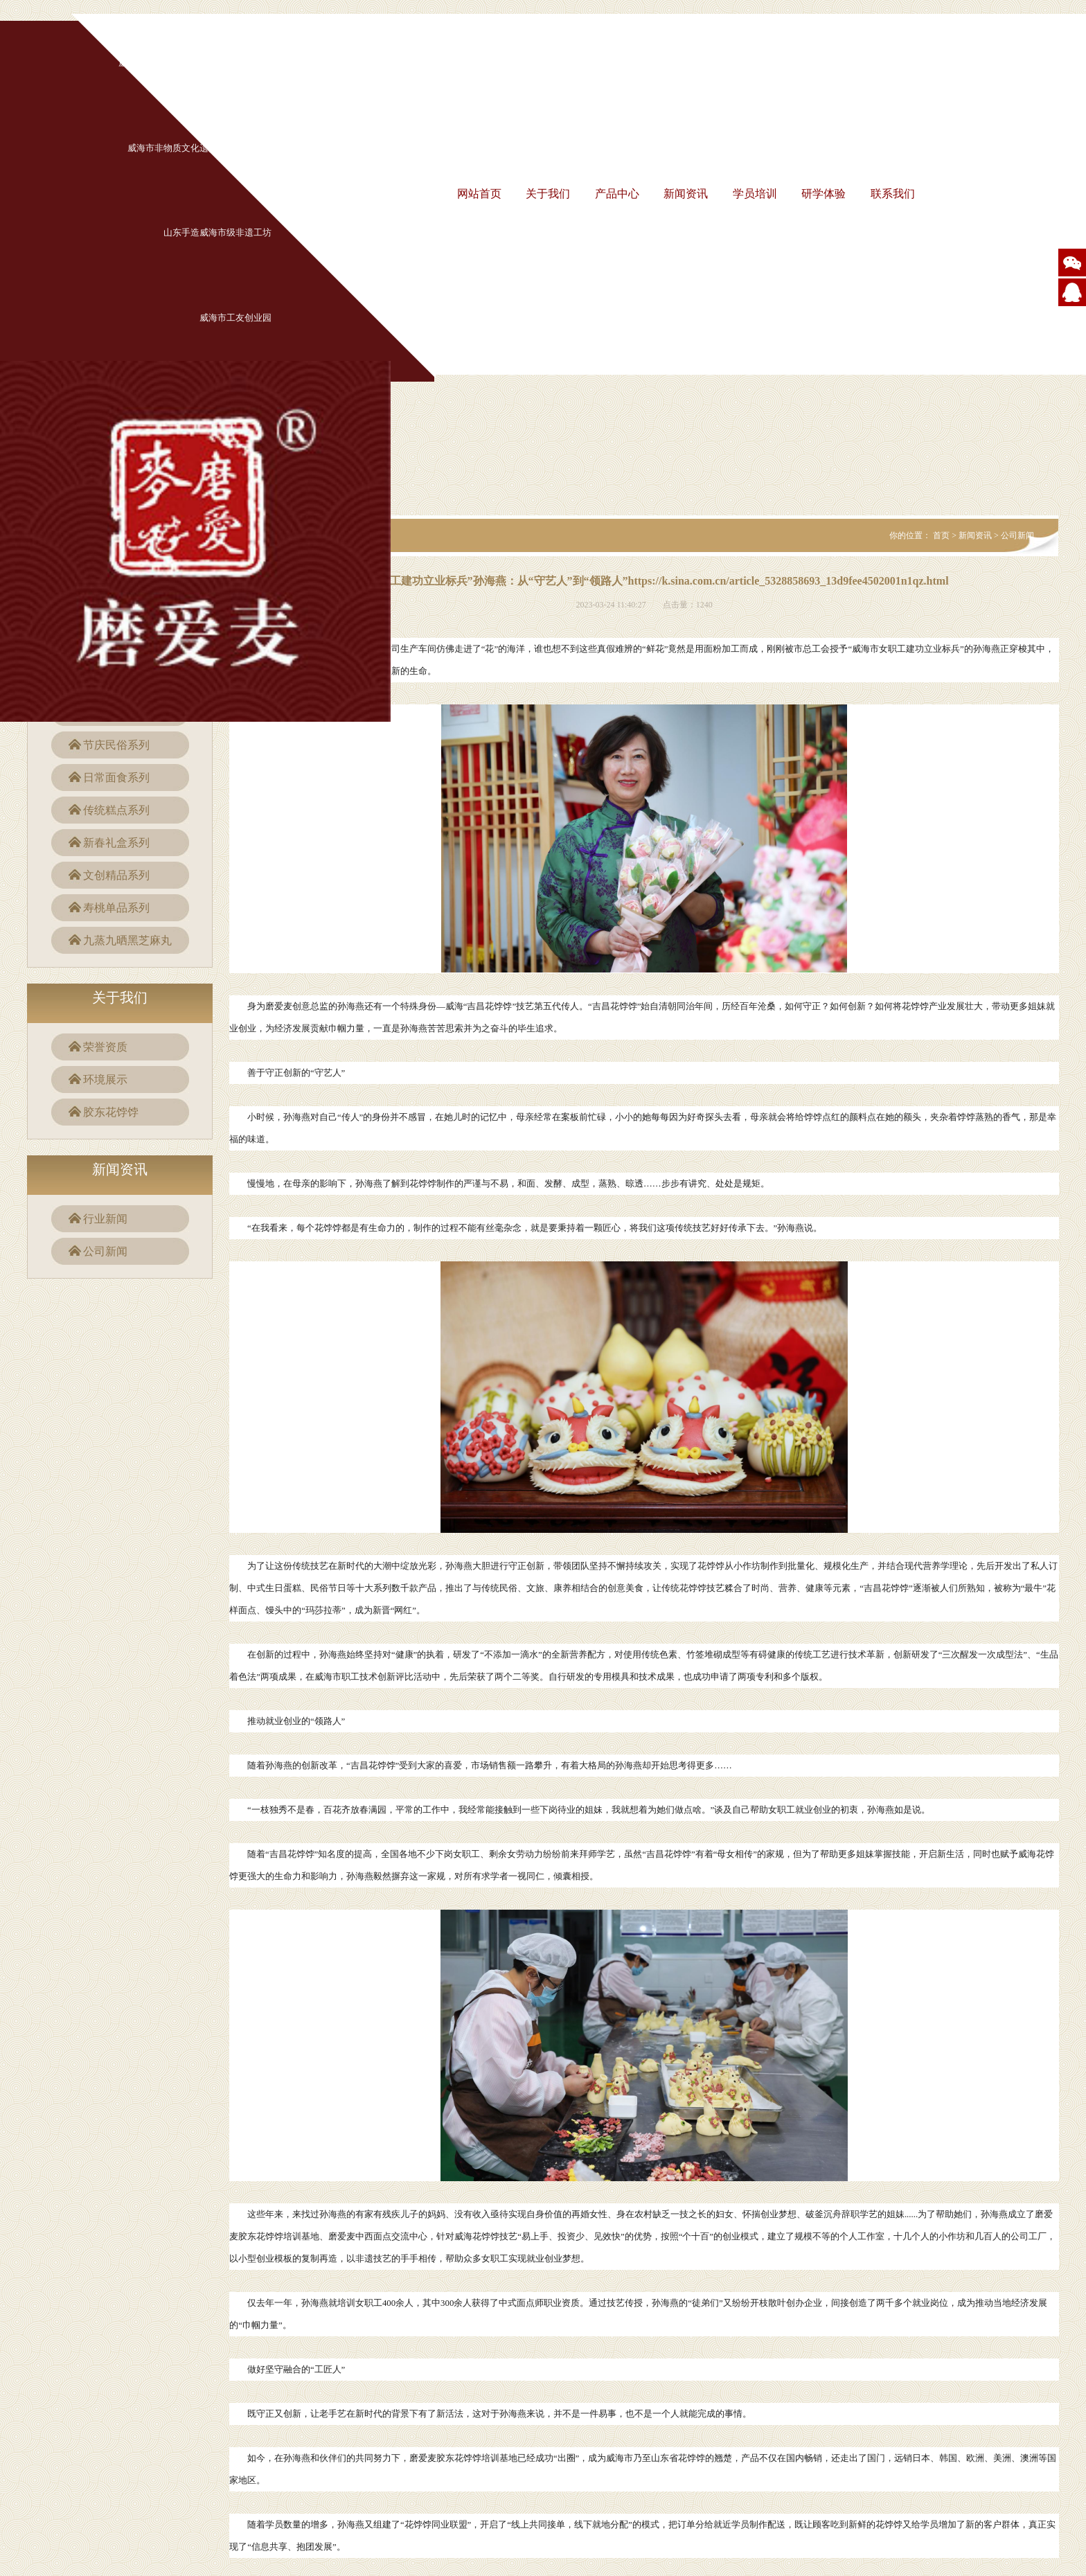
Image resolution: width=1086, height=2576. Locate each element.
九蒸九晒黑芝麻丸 (127, 940)
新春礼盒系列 (116, 843)
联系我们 (893, 193)
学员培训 (755, 193)
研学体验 (823, 193)
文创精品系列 (116, 875)
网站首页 (479, 193)
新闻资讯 (686, 193)
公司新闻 (105, 1251)
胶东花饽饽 (111, 1112)
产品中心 (617, 193)
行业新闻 (105, 1219)
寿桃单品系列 (116, 908)
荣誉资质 (105, 1047)
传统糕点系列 (116, 810)
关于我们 (548, 193)
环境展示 (105, 1079)
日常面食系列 (116, 777)
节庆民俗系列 (116, 745)
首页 (941, 535)
